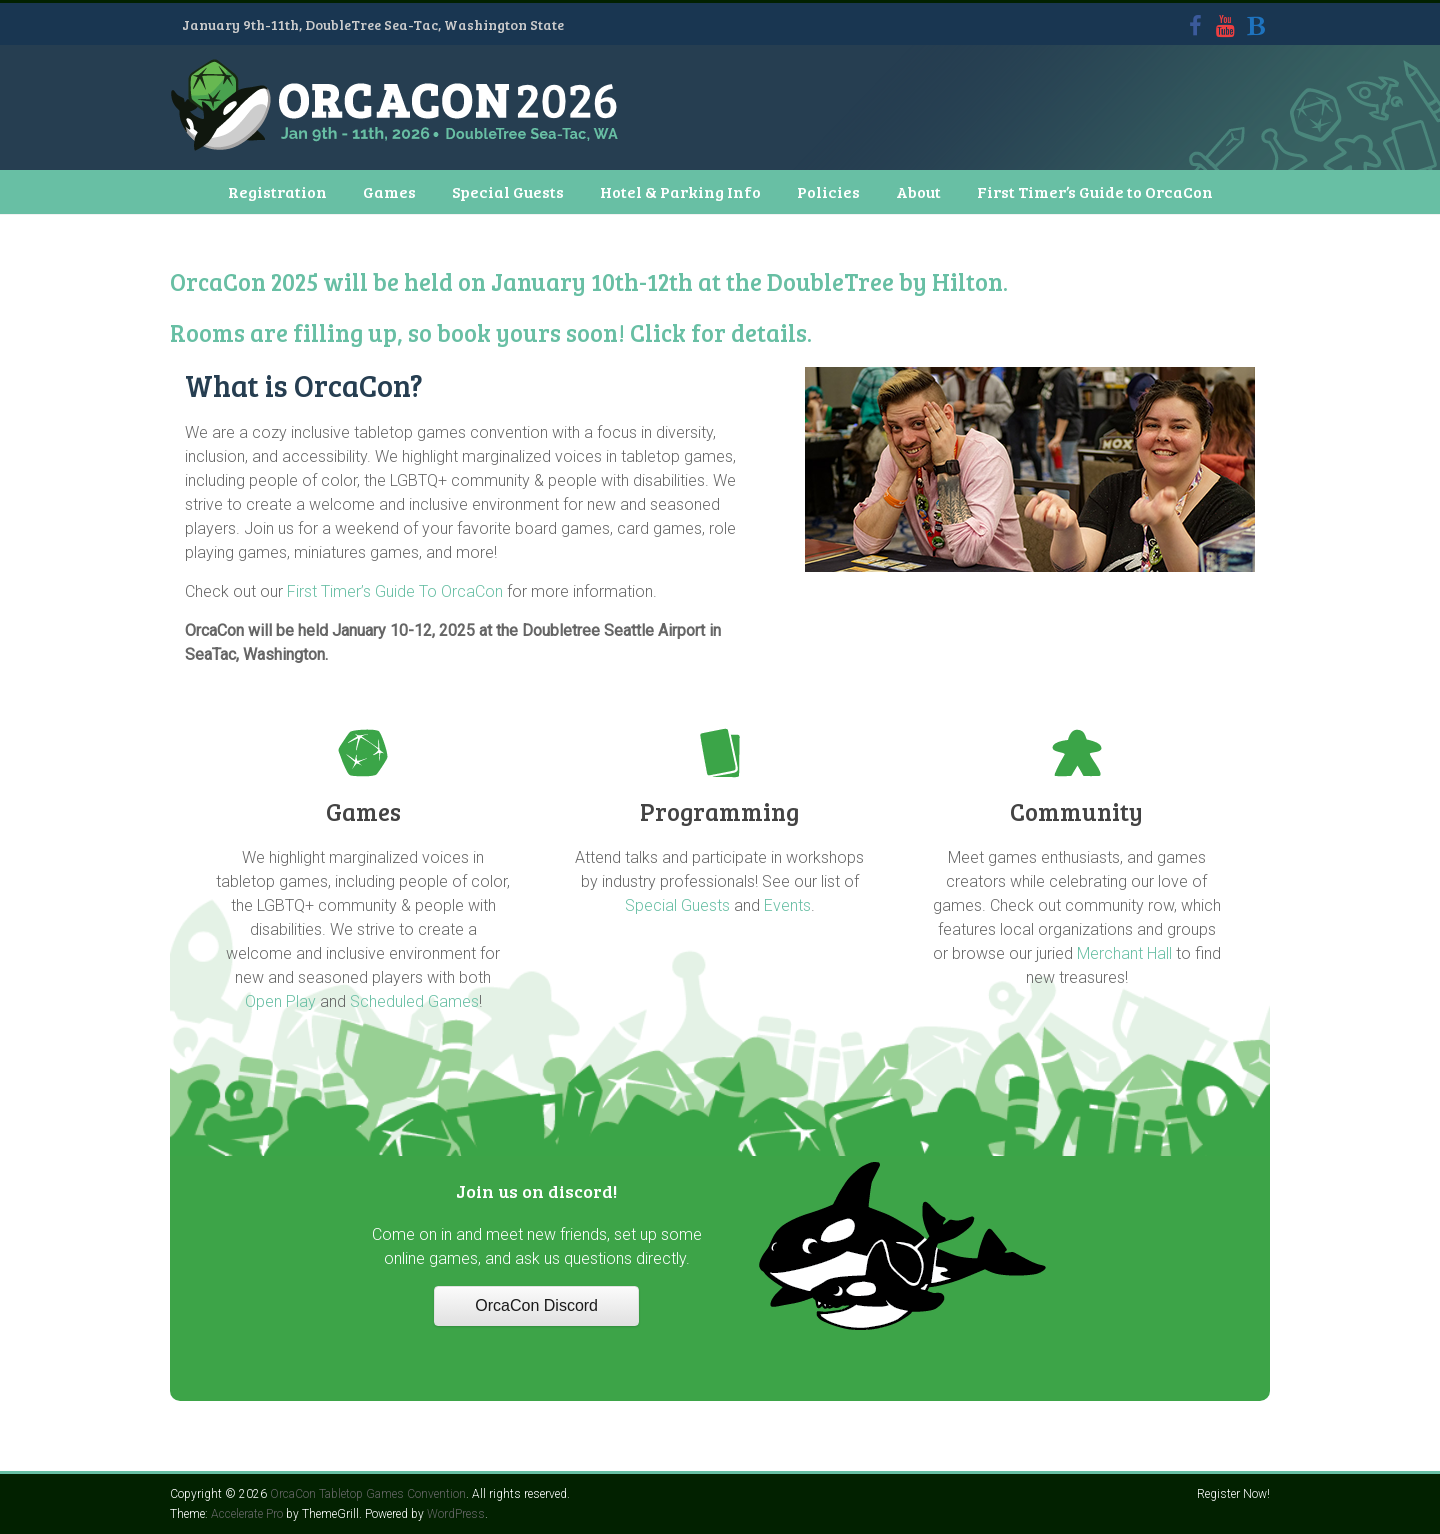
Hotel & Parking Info (680, 191)
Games (389, 191)
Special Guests (508, 191)
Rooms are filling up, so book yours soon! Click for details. (491, 332)
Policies (828, 191)
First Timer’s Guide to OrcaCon (1095, 191)
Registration (277, 191)
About (918, 191)
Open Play (280, 1001)
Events (787, 905)
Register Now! (1233, 1494)
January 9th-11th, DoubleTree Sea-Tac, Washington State (373, 24)
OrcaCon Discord (536, 1305)
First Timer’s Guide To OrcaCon (395, 591)
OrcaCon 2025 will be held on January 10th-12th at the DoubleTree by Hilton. (589, 281)
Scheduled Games (414, 1001)
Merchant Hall (1124, 953)
